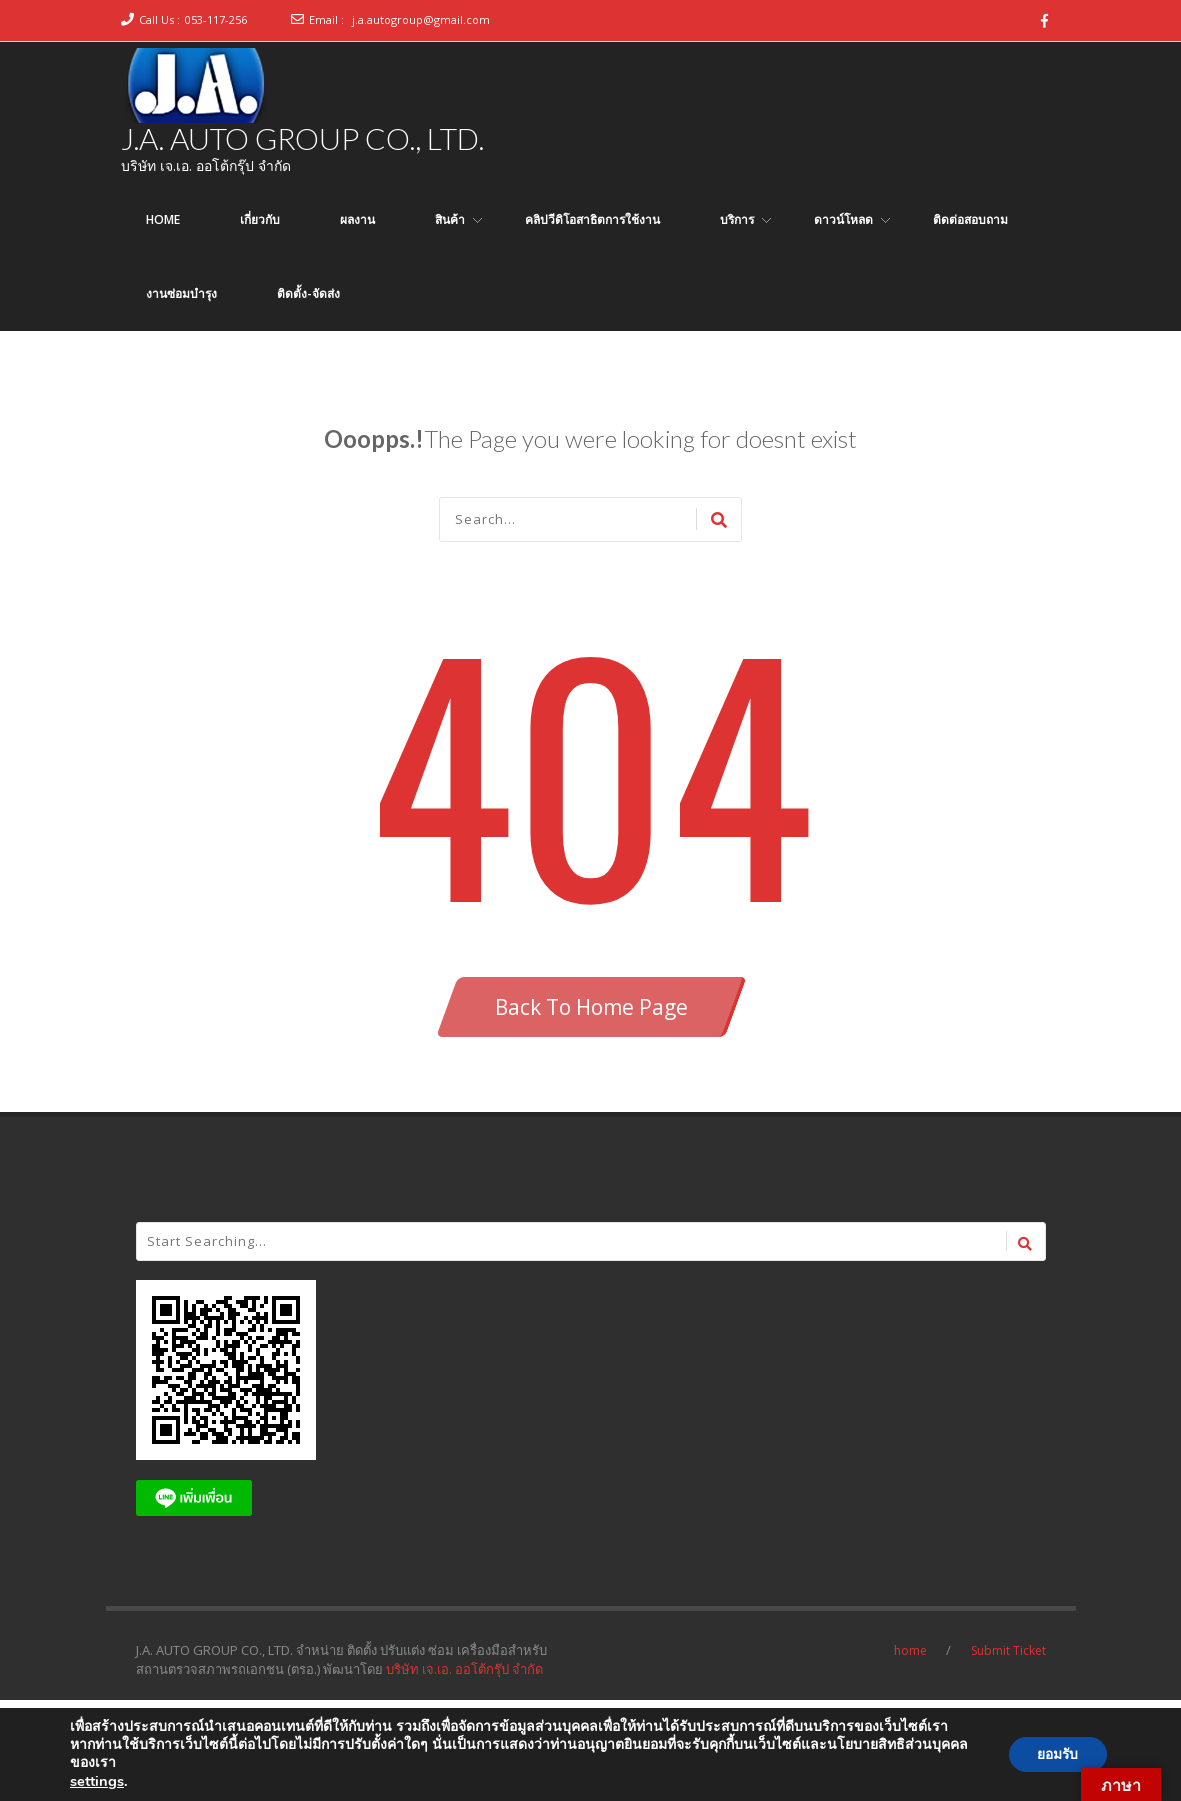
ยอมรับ (1056, 1754)
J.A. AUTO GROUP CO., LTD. (302, 138)
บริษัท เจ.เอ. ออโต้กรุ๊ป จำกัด (464, 1669)
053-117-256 (216, 19)
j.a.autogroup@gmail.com (421, 19)
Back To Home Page (591, 1007)
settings (97, 1781)
